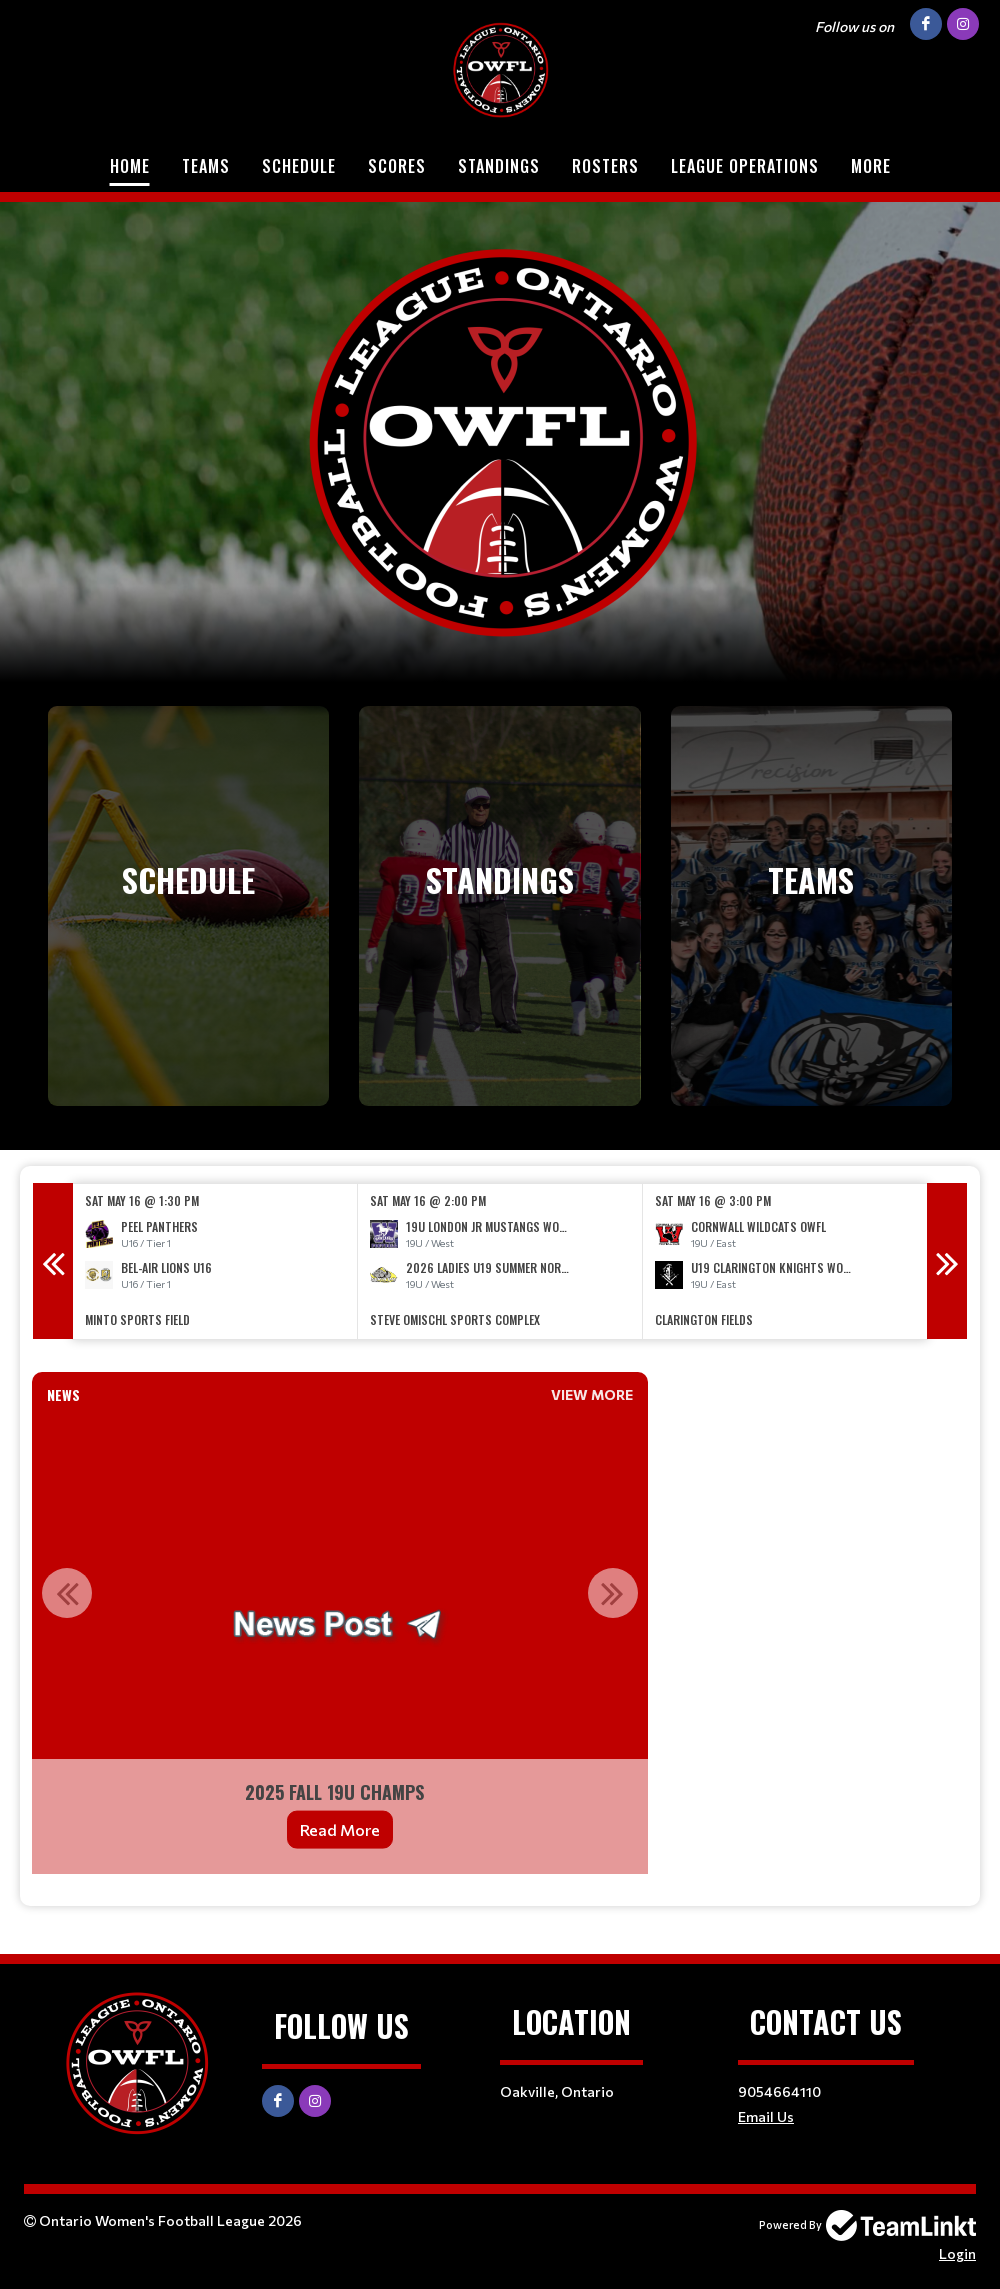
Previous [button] (53, 1261)
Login (957, 2253)
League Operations (745, 166)
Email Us (766, 2116)
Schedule (299, 166)
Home (130, 166)
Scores (397, 166)
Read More (340, 1829)
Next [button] (947, 1261)
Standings (499, 166)
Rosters (605, 166)
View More (592, 1394)
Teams (206, 166)
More (871, 166)
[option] (215, 1261)
